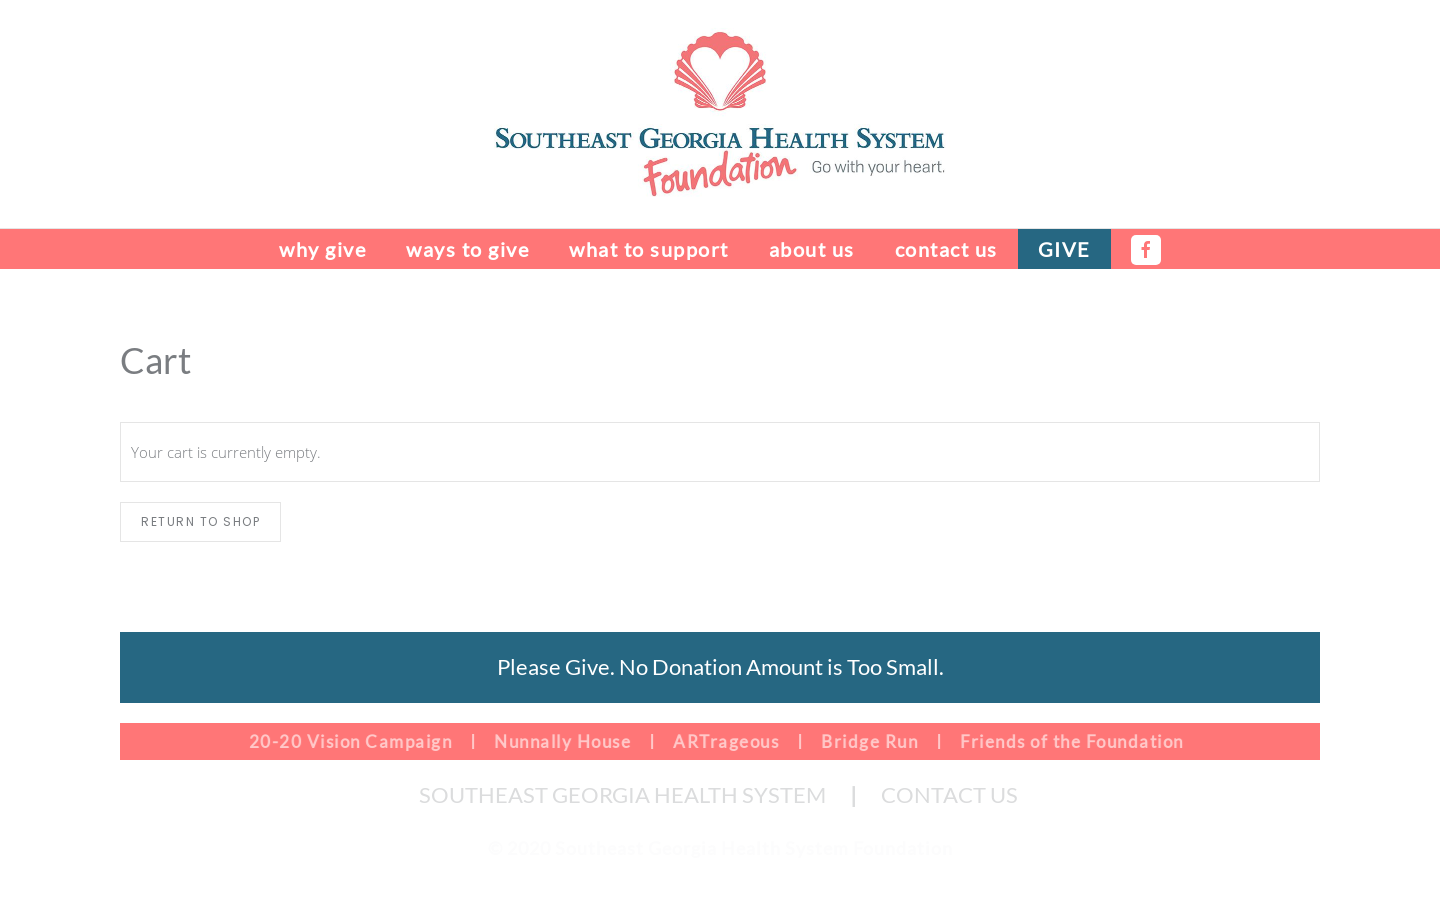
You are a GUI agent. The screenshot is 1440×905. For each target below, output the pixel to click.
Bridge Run (867, 741)
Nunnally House (560, 741)
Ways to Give (467, 249)
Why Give (322, 249)
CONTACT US (949, 794)
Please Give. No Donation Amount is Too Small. (720, 666)
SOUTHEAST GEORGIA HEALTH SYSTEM (622, 794)
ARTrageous (724, 741)
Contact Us (946, 249)
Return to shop (200, 521)
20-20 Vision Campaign (348, 741)
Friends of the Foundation (1069, 741)
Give (1064, 249)
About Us (812, 249)
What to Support (649, 249)
